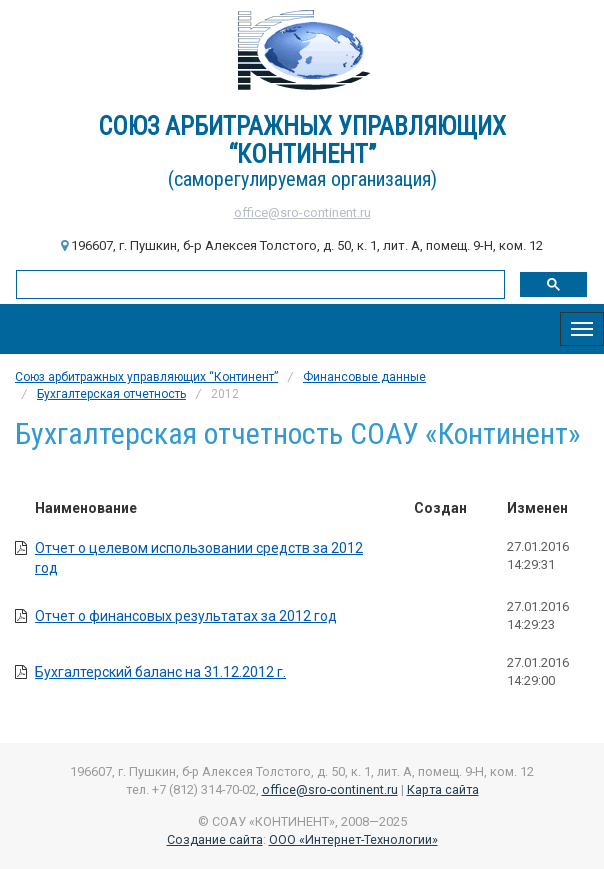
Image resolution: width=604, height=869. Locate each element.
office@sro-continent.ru (302, 212)
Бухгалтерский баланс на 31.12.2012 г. (160, 672)
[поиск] (258, 283)
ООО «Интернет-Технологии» (353, 839)
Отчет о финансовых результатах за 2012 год (186, 616)
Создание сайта (215, 839)
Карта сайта (443, 789)
